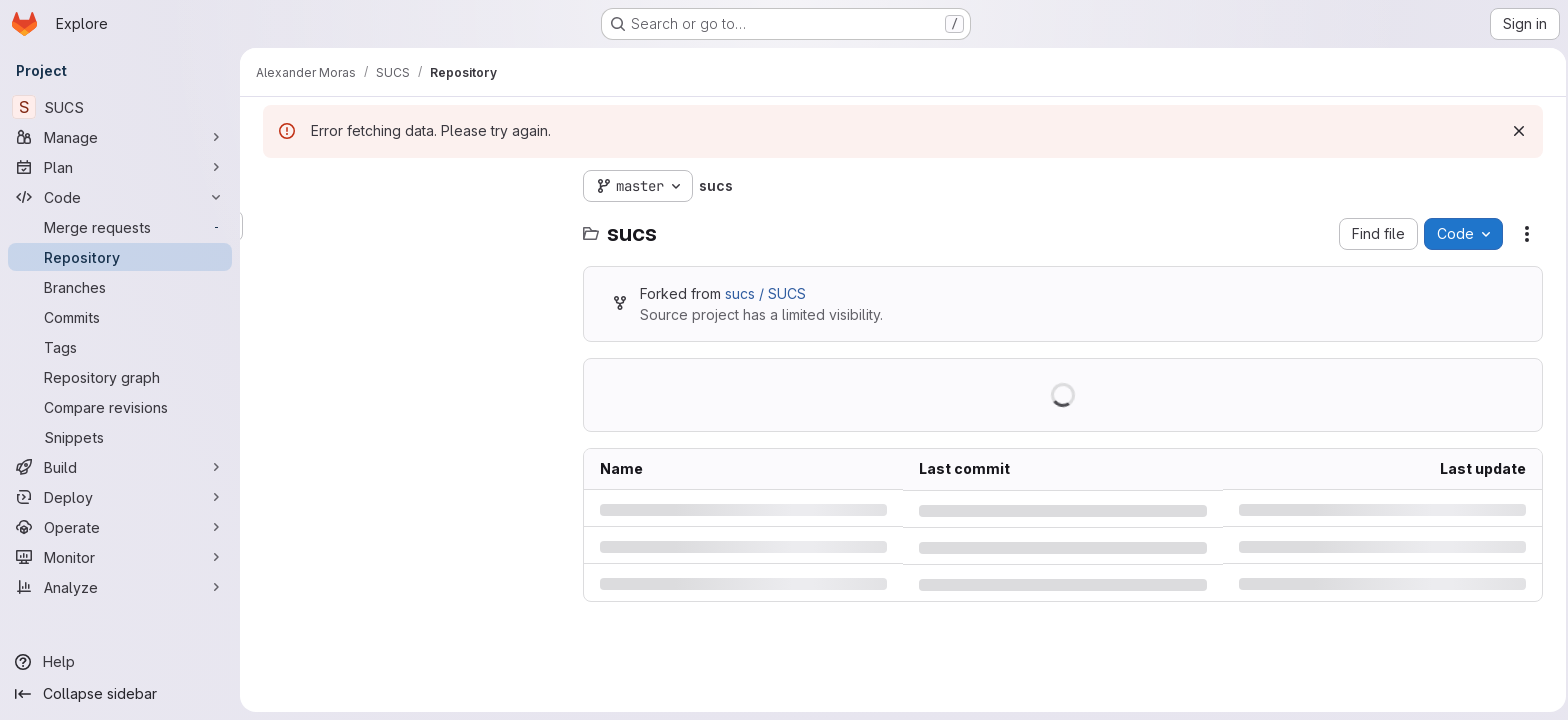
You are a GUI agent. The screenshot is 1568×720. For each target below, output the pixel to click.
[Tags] (120, 347)
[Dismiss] (1516, 131)
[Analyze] (120, 587)
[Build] (120, 467)
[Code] (120, 197)
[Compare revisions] (120, 407)
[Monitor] (120, 557)
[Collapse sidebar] (120, 694)
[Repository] (120, 257)
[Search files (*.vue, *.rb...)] (410, 226)
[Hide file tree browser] (276, 186)
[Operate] (120, 527)
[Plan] (120, 167)
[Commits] (120, 317)
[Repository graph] (120, 377)
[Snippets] (120, 437)
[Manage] (120, 137)
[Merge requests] (120, 227)
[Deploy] (120, 497)
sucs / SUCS (762, 293)
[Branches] (120, 287)
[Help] (120, 662)
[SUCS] (120, 107)
